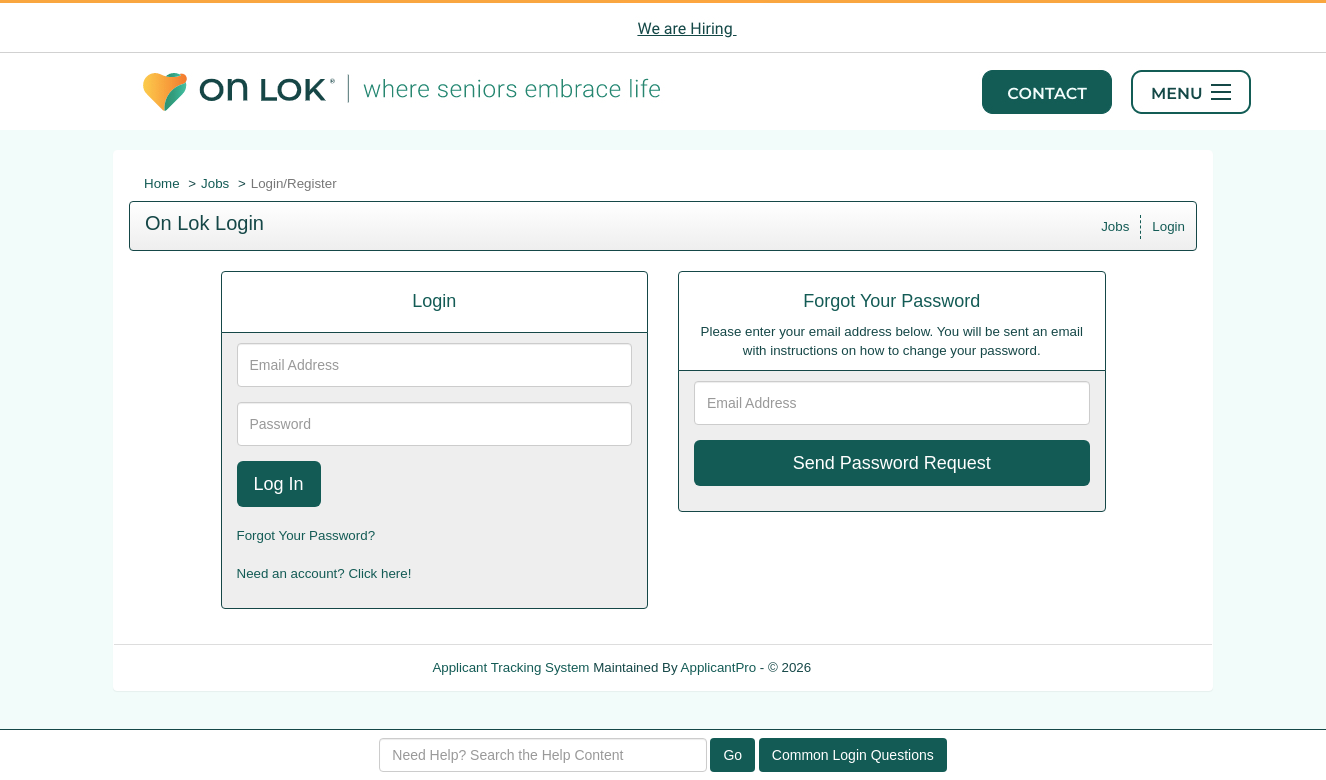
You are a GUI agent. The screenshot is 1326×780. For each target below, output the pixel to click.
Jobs (215, 183)
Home (162, 183)
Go (732, 755)
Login (1168, 226)
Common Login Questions (853, 755)
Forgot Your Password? (306, 535)
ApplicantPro (719, 667)
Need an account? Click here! (324, 573)
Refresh (870, 667)
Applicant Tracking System (510, 667)
